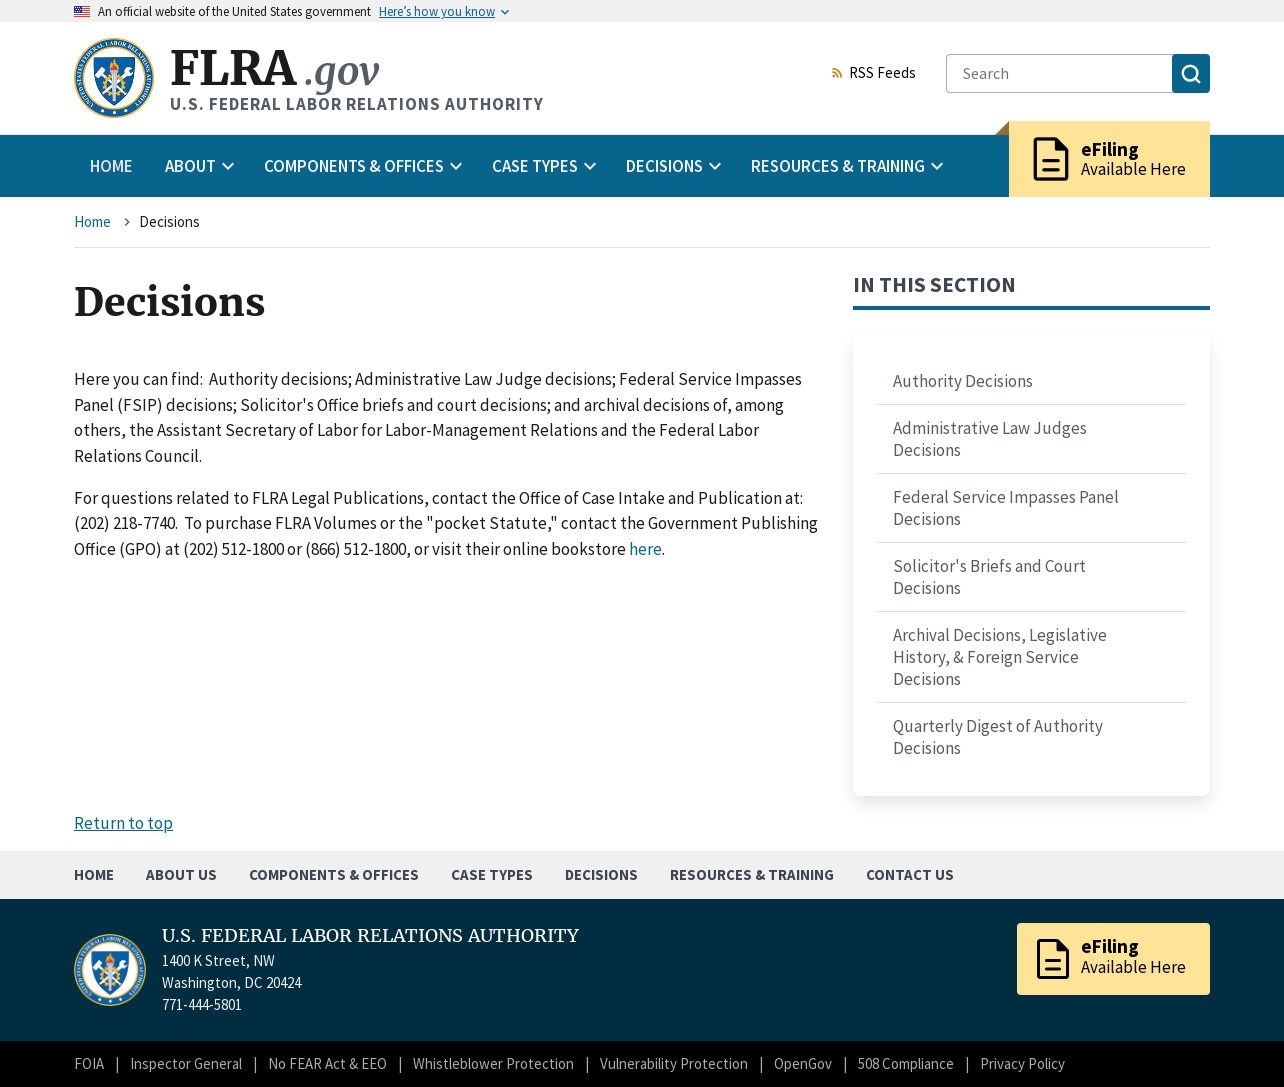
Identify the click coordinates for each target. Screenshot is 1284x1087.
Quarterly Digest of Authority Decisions (998, 737)
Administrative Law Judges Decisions (990, 439)
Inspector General (186, 1063)
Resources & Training (752, 874)
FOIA (89, 1063)
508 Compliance (906, 1063)
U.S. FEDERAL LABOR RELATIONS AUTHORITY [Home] (370, 936)
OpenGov (803, 1063)
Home (111, 166)
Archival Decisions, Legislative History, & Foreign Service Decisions (1000, 657)
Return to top (123, 823)
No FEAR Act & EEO (327, 1063)
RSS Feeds (873, 74)
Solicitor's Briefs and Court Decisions (989, 577)
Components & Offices (334, 874)
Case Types (492, 874)
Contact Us (910, 874)
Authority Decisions (963, 381)
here (645, 549)
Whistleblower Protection (493, 1063)
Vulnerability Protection (674, 1063)
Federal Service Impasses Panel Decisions (1006, 508)
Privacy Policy (1022, 1063)
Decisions (601, 874)
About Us (181, 874)
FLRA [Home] (274, 68)
